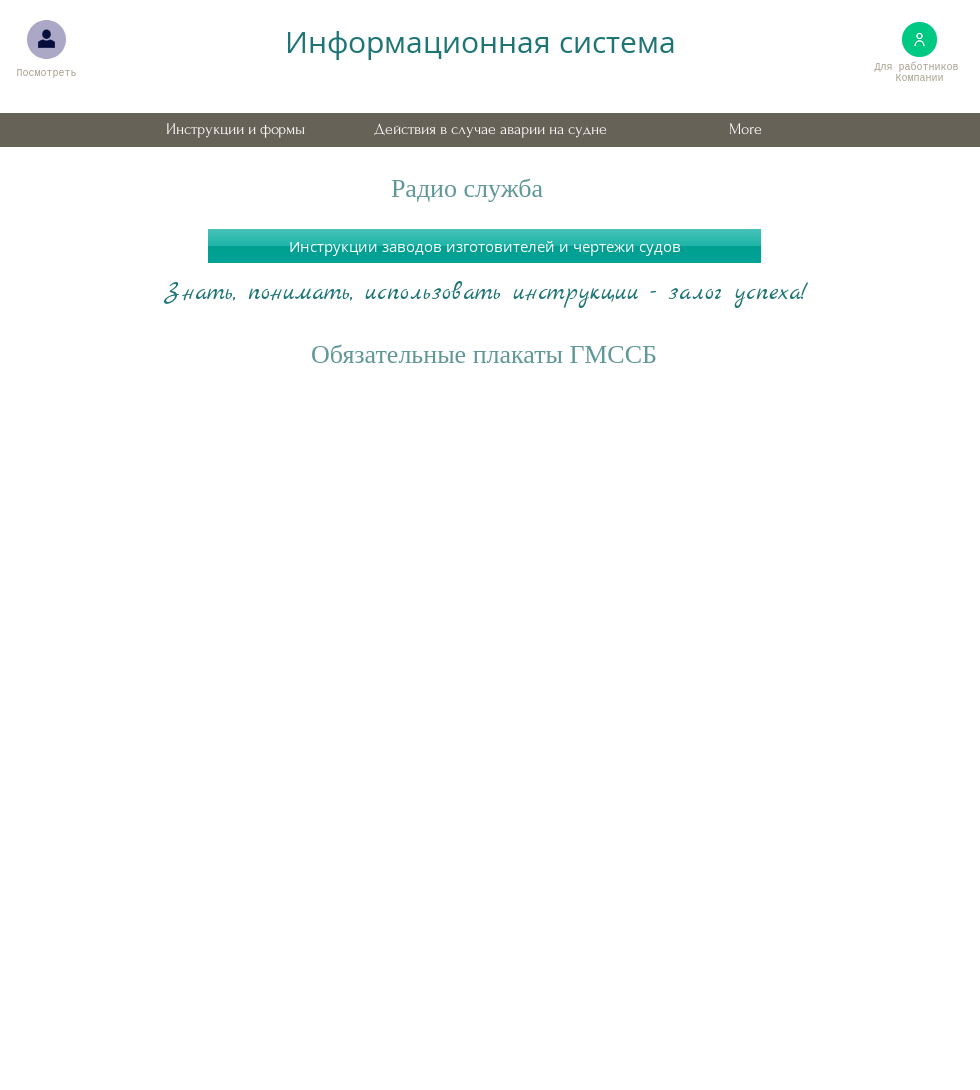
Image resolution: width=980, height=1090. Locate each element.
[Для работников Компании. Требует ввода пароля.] (919, 39)
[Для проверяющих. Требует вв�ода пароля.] (46, 39)
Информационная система (480, 42)
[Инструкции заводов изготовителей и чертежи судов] (484, 246)
